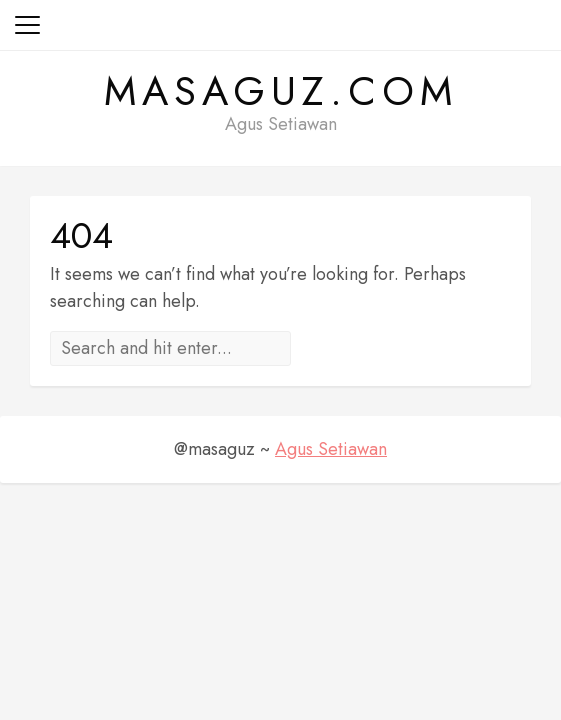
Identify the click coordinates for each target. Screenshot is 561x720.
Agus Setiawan (331, 449)
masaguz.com (281, 91)
